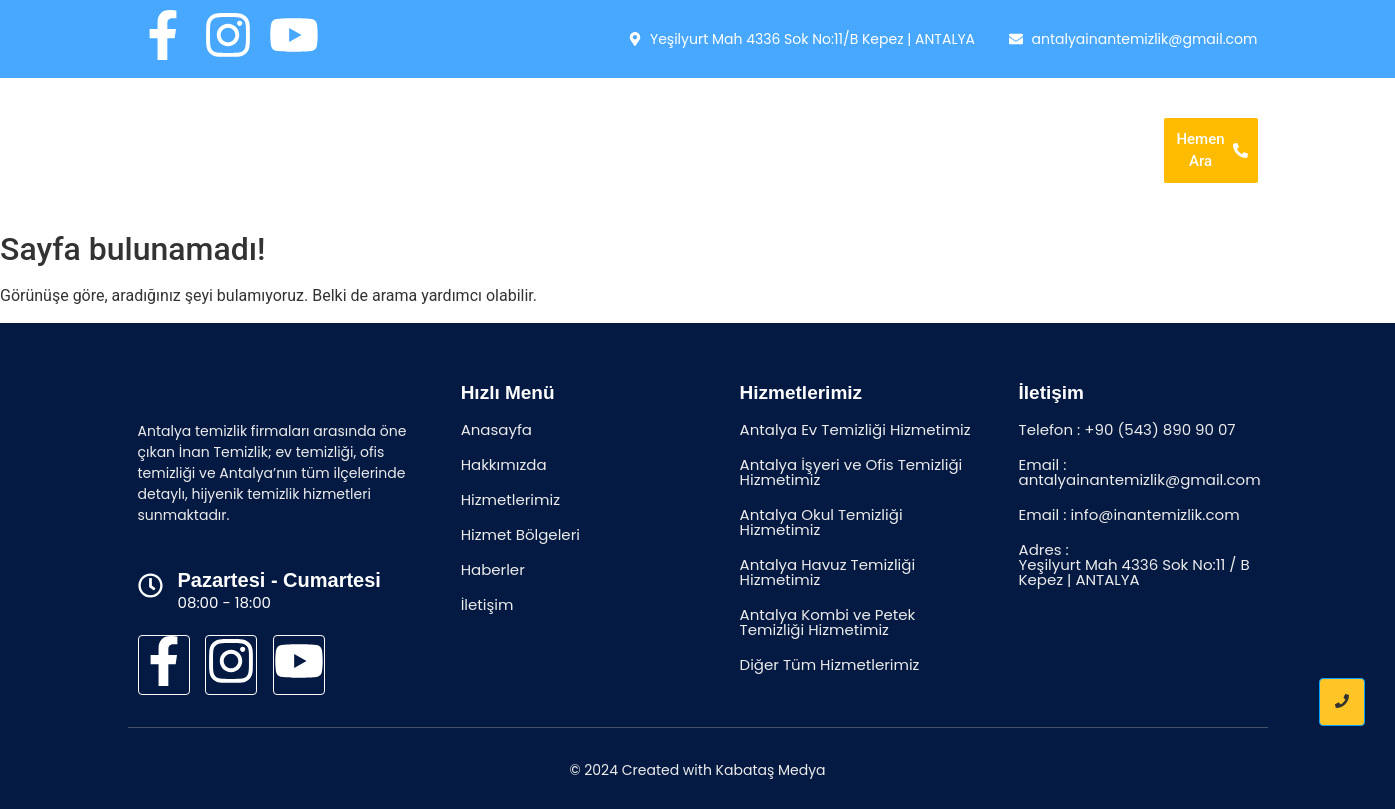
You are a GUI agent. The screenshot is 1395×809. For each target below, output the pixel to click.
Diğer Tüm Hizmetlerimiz (830, 664)
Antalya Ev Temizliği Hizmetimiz (855, 429)
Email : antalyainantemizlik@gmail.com (1140, 472)
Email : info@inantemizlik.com (1129, 514)
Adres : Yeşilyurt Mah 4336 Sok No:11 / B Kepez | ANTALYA (1134, 564)
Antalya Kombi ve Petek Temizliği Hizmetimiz (828, 622)
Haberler (1064, 121)
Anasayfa (551, 121)
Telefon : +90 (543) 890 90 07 (1127, 429)
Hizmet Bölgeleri (935, 121)
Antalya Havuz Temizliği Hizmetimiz (828, 572)
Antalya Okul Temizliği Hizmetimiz (821, 522)
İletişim (816, 178)
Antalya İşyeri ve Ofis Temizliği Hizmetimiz (851, 472)
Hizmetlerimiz (790, 121)
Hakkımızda (664, 121)
